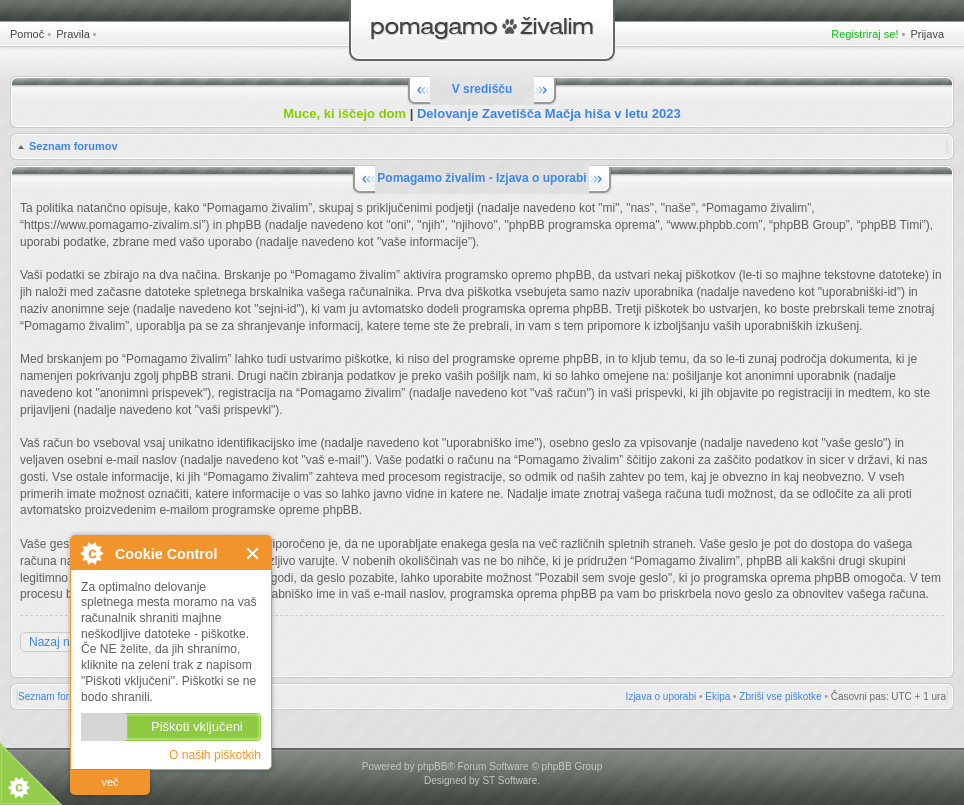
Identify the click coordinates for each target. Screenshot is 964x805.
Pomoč (27, 34)
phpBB (432, 766)
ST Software (509, 780)
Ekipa (717, 696)
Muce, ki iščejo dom (344, 113)
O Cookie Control (91, 553)
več (109, 782)
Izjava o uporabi (661, 696)
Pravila (73, 34)
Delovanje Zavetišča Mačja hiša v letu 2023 (549, 113)
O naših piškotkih (215, 755)
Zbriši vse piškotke (780, 696)
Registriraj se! (864, 34)
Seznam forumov (73, 146)
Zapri (253, 553)
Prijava (927, 34)
